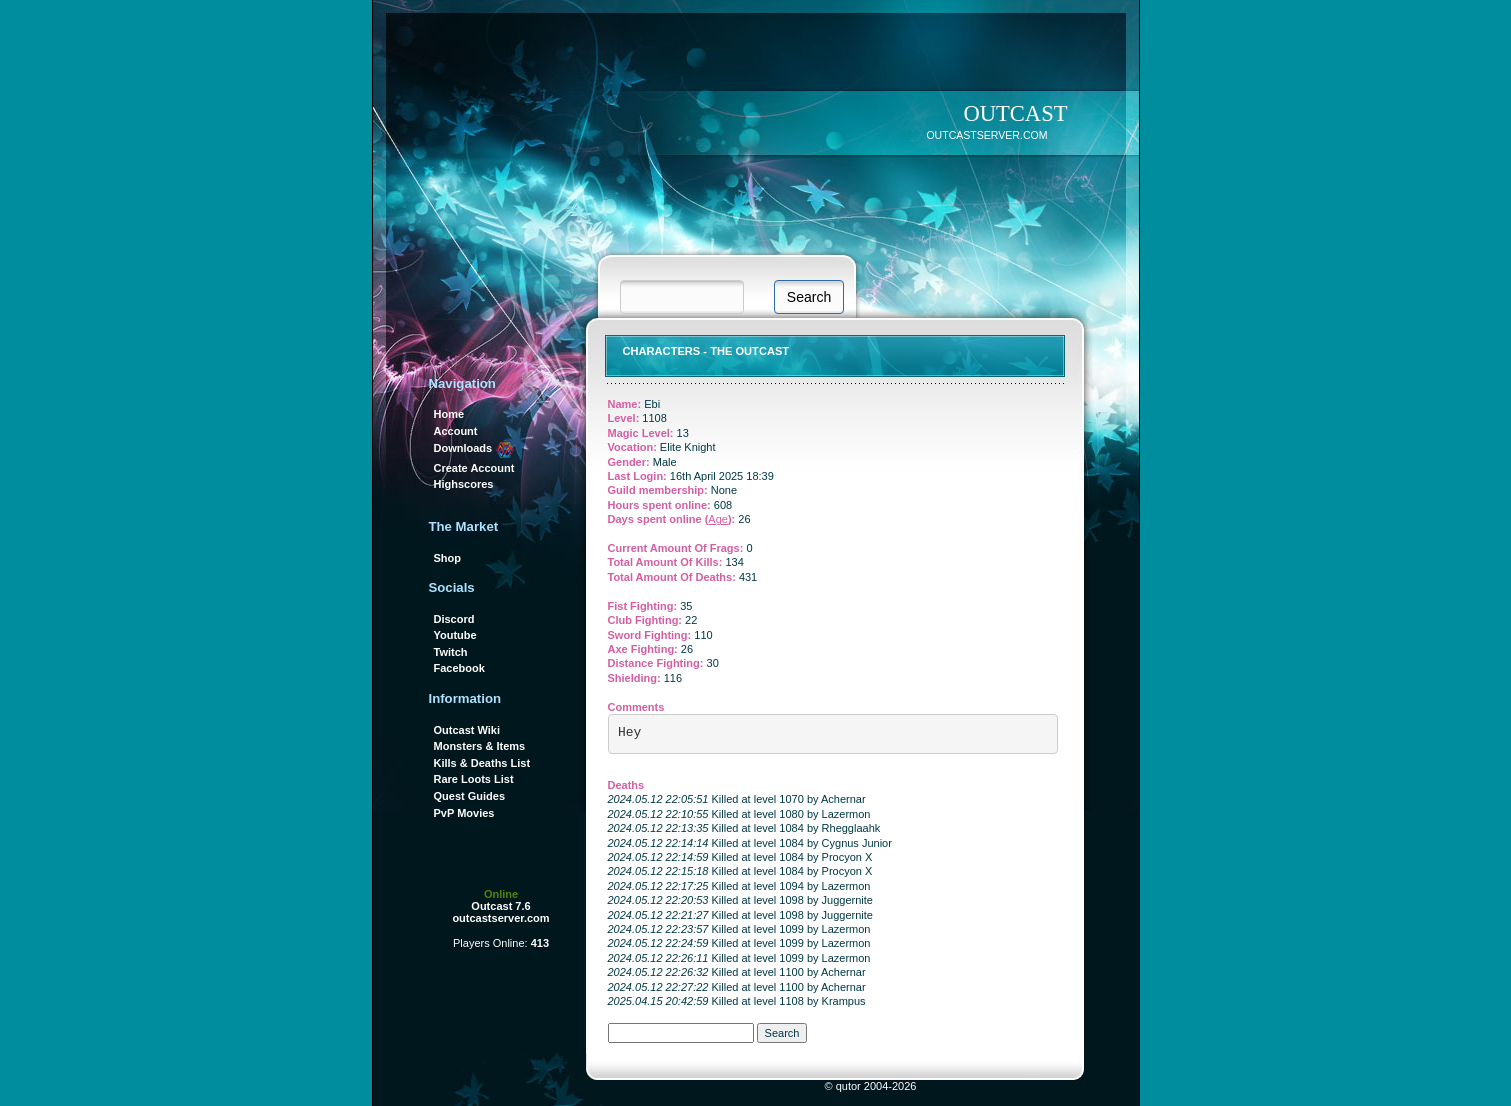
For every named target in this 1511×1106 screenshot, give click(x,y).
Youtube (455, 635)
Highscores (464, 484)
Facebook (459, 668)
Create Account (474, 468)
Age (718, 519)
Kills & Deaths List (482, 763)
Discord (454, 619)
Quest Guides (470, 796)
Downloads (475, 448)
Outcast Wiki (467, 730)
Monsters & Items (480, 746)
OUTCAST (1015, 113)
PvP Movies (464, 813)
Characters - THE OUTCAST (706, 351)
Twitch (451, 652)
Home (449, 414)
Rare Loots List (474, 779)
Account (456, 431)
